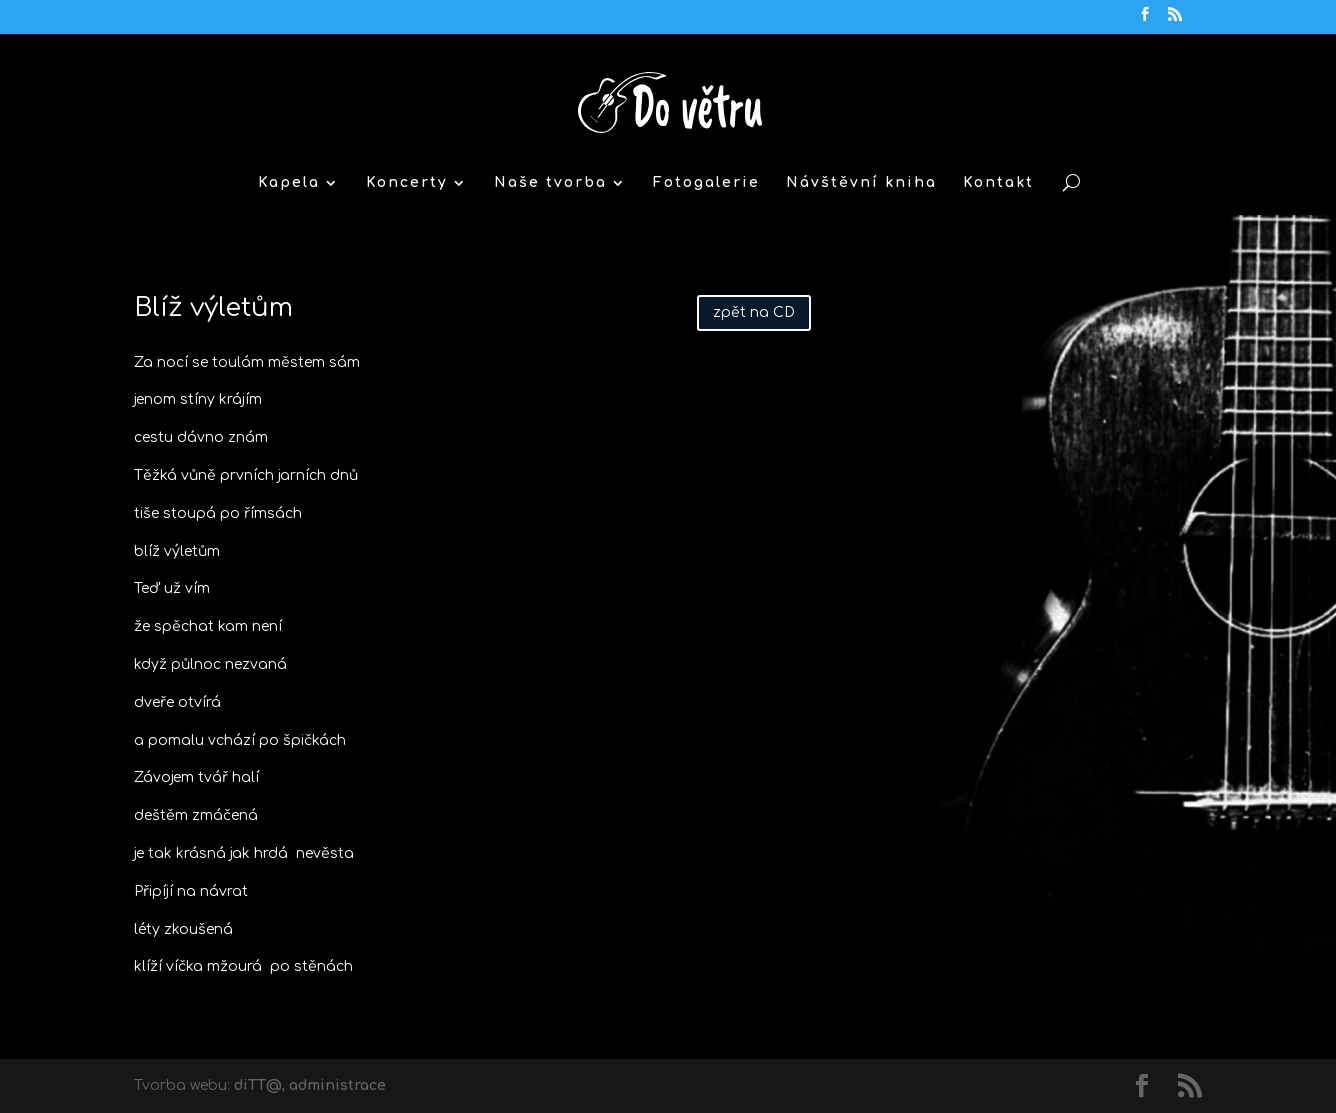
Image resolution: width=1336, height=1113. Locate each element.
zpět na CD (754, 312)
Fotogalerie (706, 183)
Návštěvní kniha (861, 183)
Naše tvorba (550, 183)
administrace (337, 1085)
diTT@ (258, 1085)
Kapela (289, 183)
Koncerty (407, 183)
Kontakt (998, 183)
